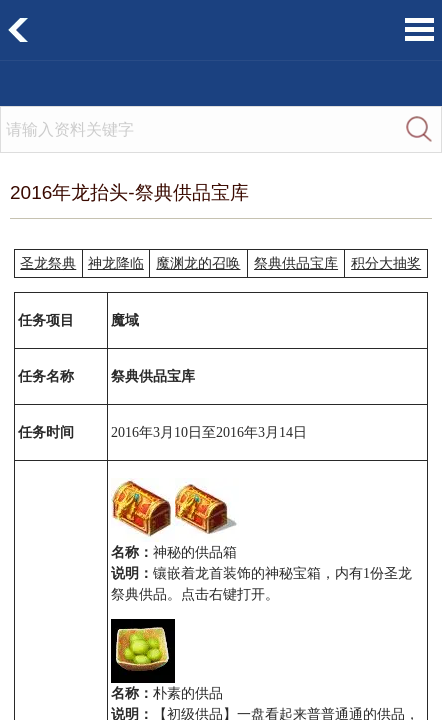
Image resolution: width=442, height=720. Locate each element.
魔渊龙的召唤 (198, 263)
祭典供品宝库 (296, 263)
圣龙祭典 (48, 263)
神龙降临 (116, 263)
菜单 (419, 29)
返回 (18, 30)
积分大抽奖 (386, 263)
